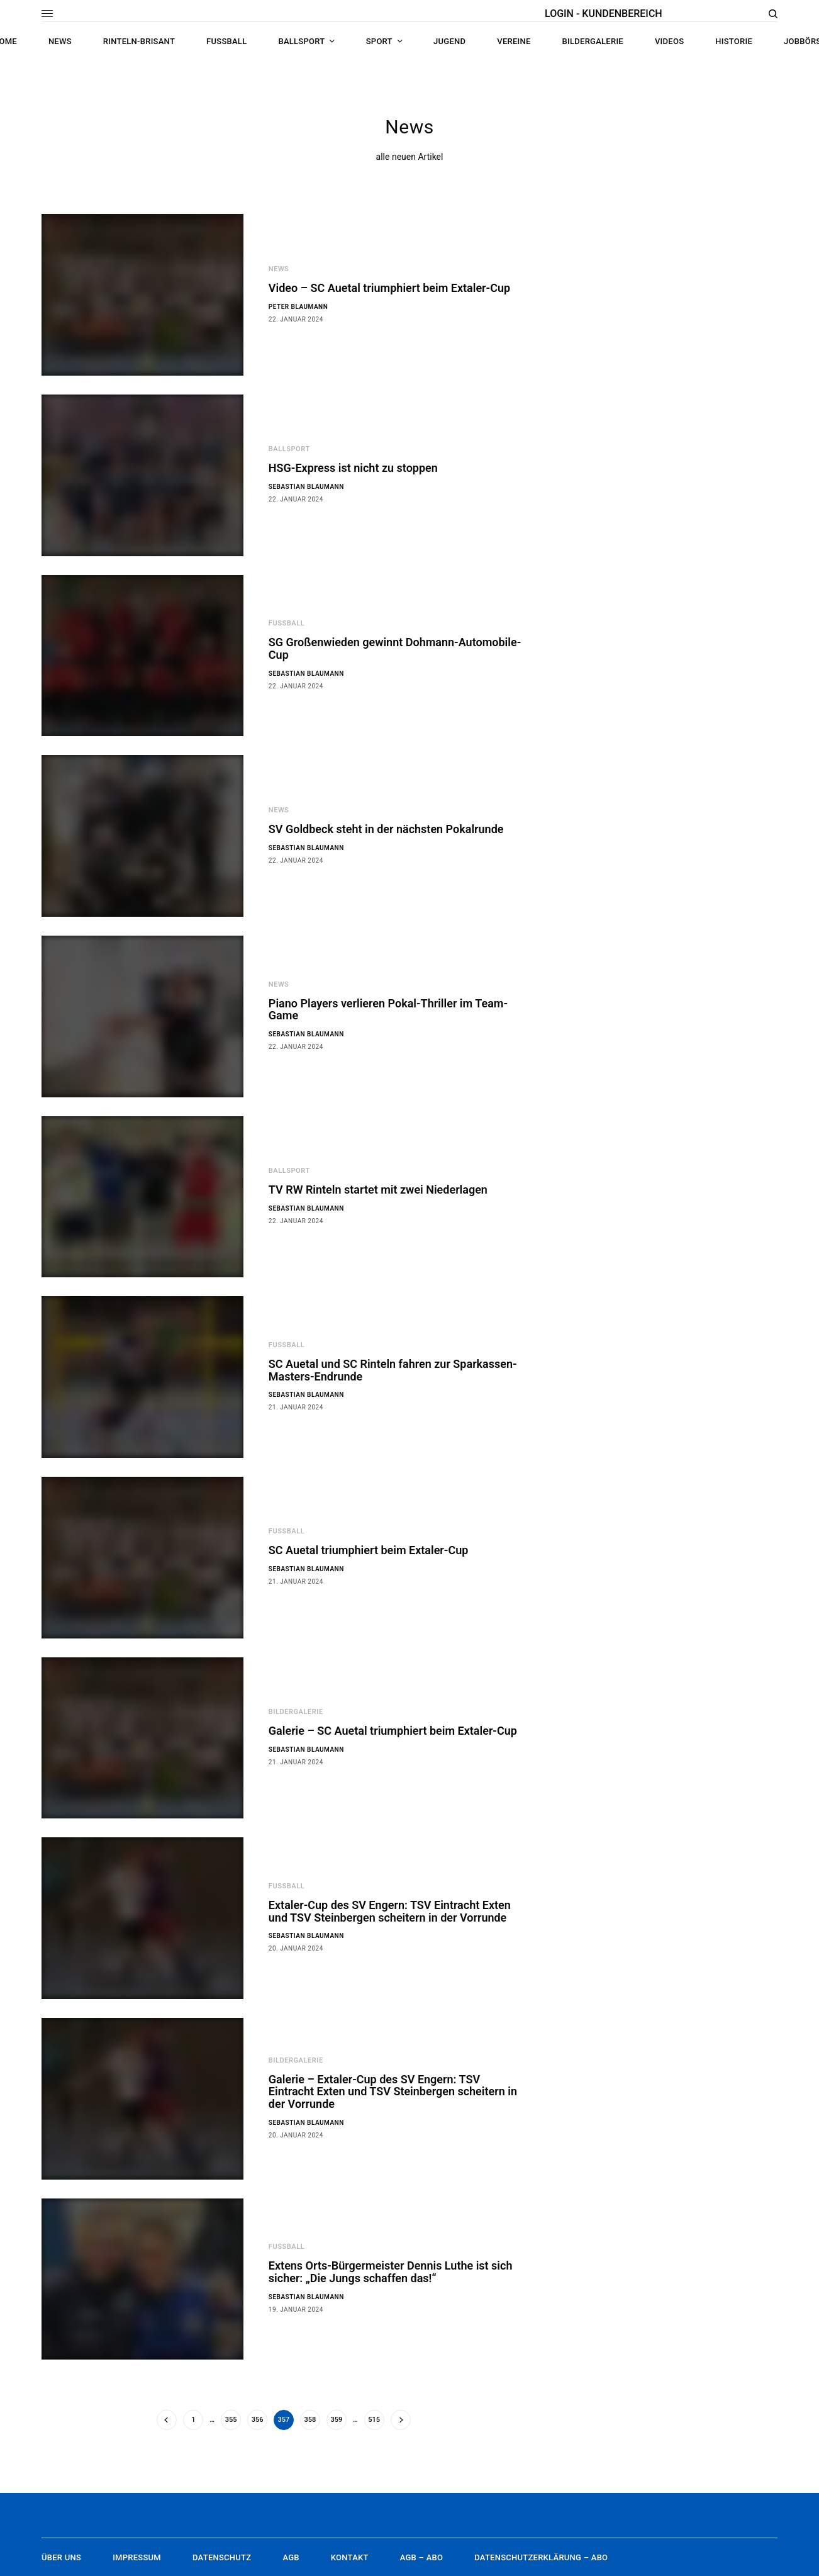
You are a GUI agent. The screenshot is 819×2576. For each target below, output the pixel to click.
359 (337, 2420)
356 (258, 2420)
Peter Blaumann (298, 306)
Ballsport (289, 449)
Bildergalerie (296, 1712)
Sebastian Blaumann (306, 486)
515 (374, 2420)
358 (310, 2420)
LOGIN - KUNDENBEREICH (603, 14)
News (279, 269)
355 (231, 2420)
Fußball (286, 623)
